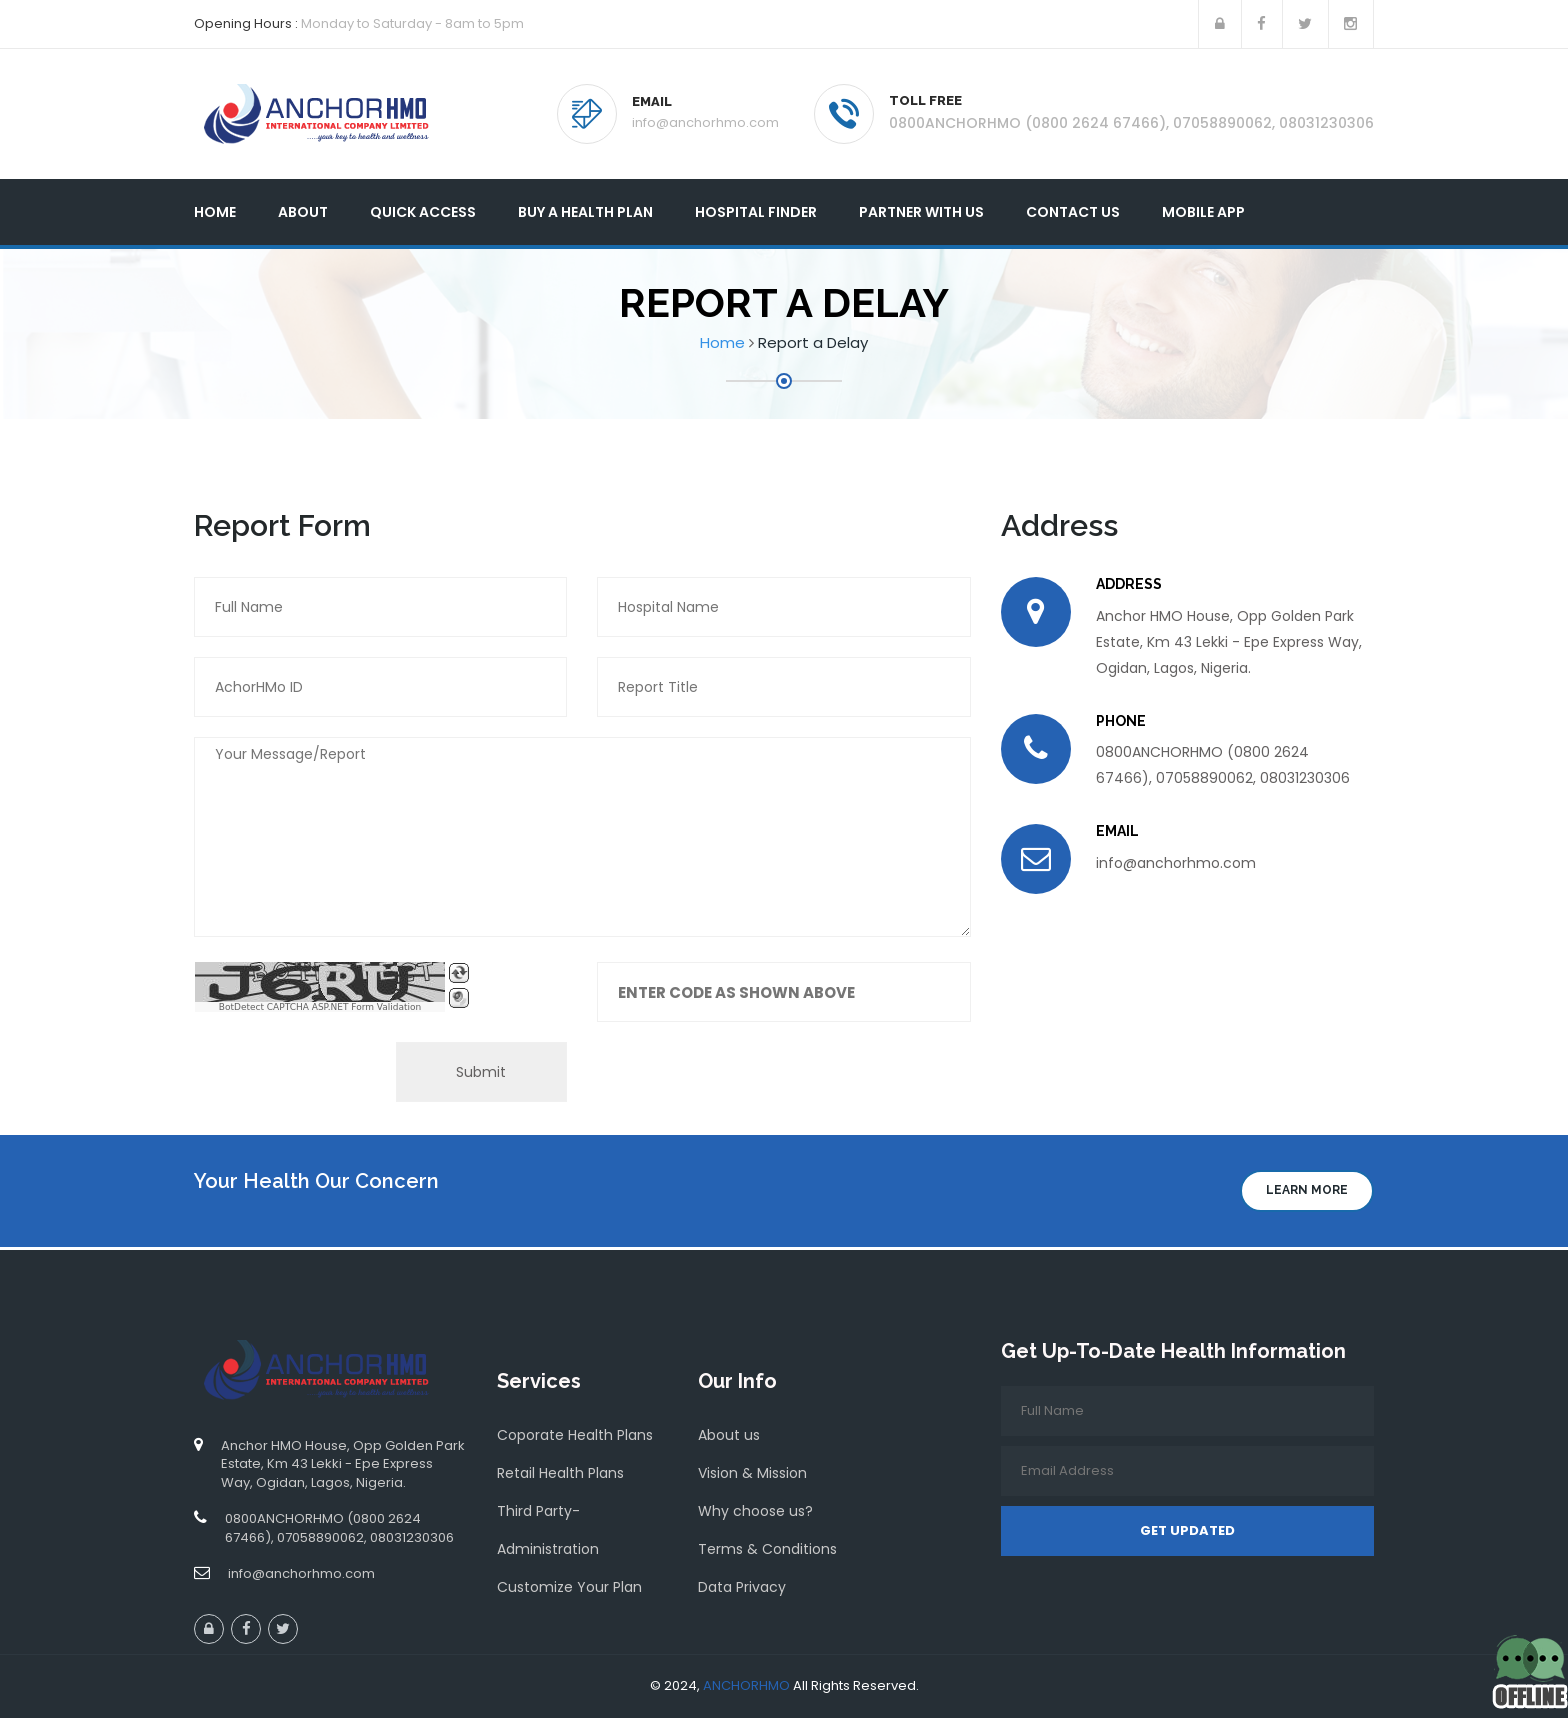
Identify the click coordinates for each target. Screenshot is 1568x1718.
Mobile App (1203, 212)
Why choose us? (755, 1511)
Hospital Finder (756, 212)
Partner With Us (921, 212)
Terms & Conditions (767, 1549)
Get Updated (1187, 1530)
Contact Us (1073, 212)
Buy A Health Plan (585, 212)
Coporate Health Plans (575, 1435)
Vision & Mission (752, 1473)
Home (215, 212)
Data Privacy (742, 1587)
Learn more (1307, 1190)
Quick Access (423, 212)
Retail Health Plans (560, 1473)
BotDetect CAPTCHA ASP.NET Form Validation (320, 1007)
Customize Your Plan (569, 1587)
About (303, 212)
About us (729, 1435)
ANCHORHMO (746, 1685)
